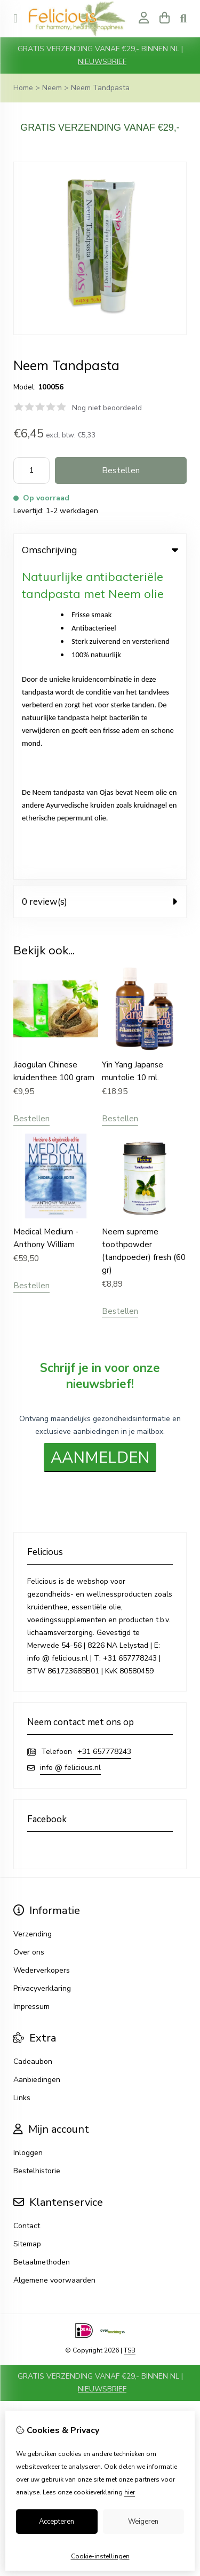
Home (23, 88)
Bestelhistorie (36, 1858)
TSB (129, 2037)
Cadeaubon (32, 1748)
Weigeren (143, 2521)
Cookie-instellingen (100, 2556)
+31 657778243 (104, 1438)
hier (129, 2492)
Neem (52, 88)
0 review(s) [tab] (100, 588)
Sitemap (27, 1931)
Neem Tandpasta (100, 88)
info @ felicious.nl (70, 1454)
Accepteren (56, 2521)
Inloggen (28, 1840)
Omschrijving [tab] (100, 549)
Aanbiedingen (36, 1766)
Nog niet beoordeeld (107, 408)
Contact (26, 1913)
